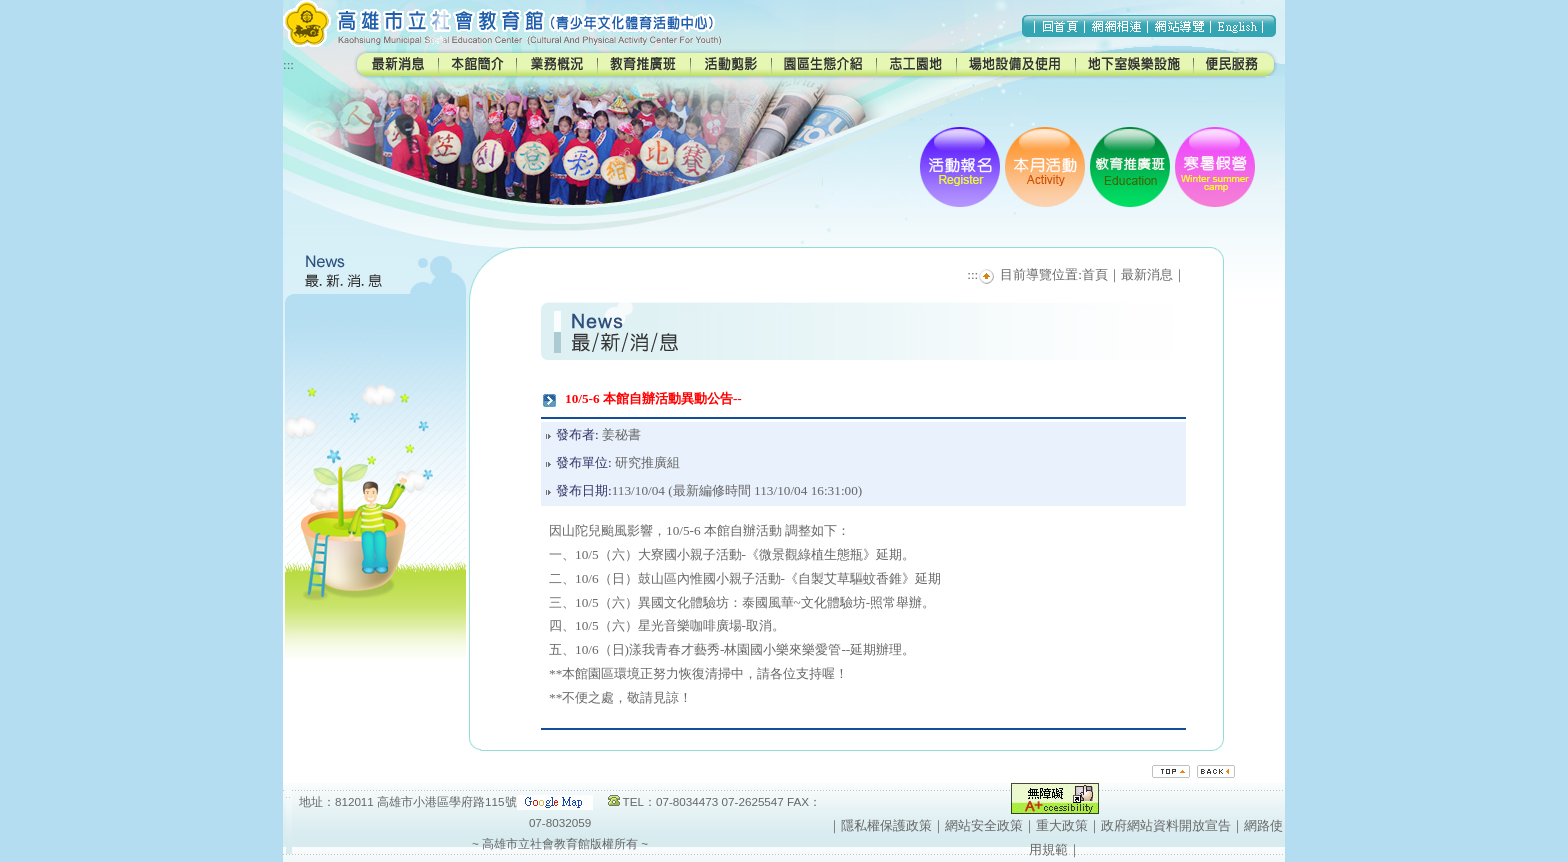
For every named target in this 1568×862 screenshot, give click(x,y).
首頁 (1095, 274)
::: (288, 64)
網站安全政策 (984, 825)
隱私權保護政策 (886, 825)
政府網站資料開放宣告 (1166, 825)
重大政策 (1062, 825)
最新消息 (1147, 274)
